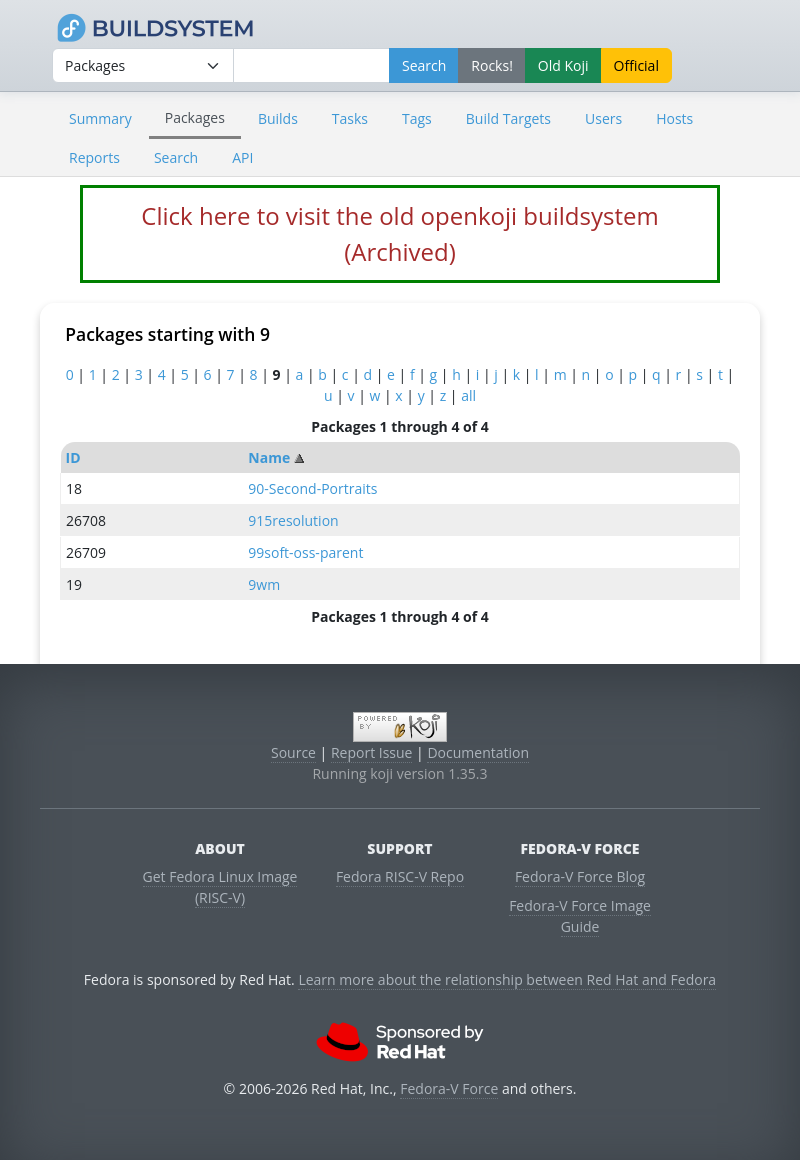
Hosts (674, 118)
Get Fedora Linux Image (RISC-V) (220, 887)
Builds (278, 118)
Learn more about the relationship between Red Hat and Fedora (507, 979)
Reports (94, 157)
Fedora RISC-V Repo (400, 876)
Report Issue (372, 752)
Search (176, 157)
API (242, 157)
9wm (264, 584)
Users (603, 118)
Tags (417, 118)
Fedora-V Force (449, 1088)
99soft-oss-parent (305, 552)
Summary (100, 118)
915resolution (293, 520)
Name (269, 457)
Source (293, 752)
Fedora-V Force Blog (580, 876)
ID (73, 457)
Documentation (478, 752)
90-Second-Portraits (312, 488)
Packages (195, 117)
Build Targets (508, 118)
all (468, 395)
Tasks (350, 118)
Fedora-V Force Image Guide (580, 916)
